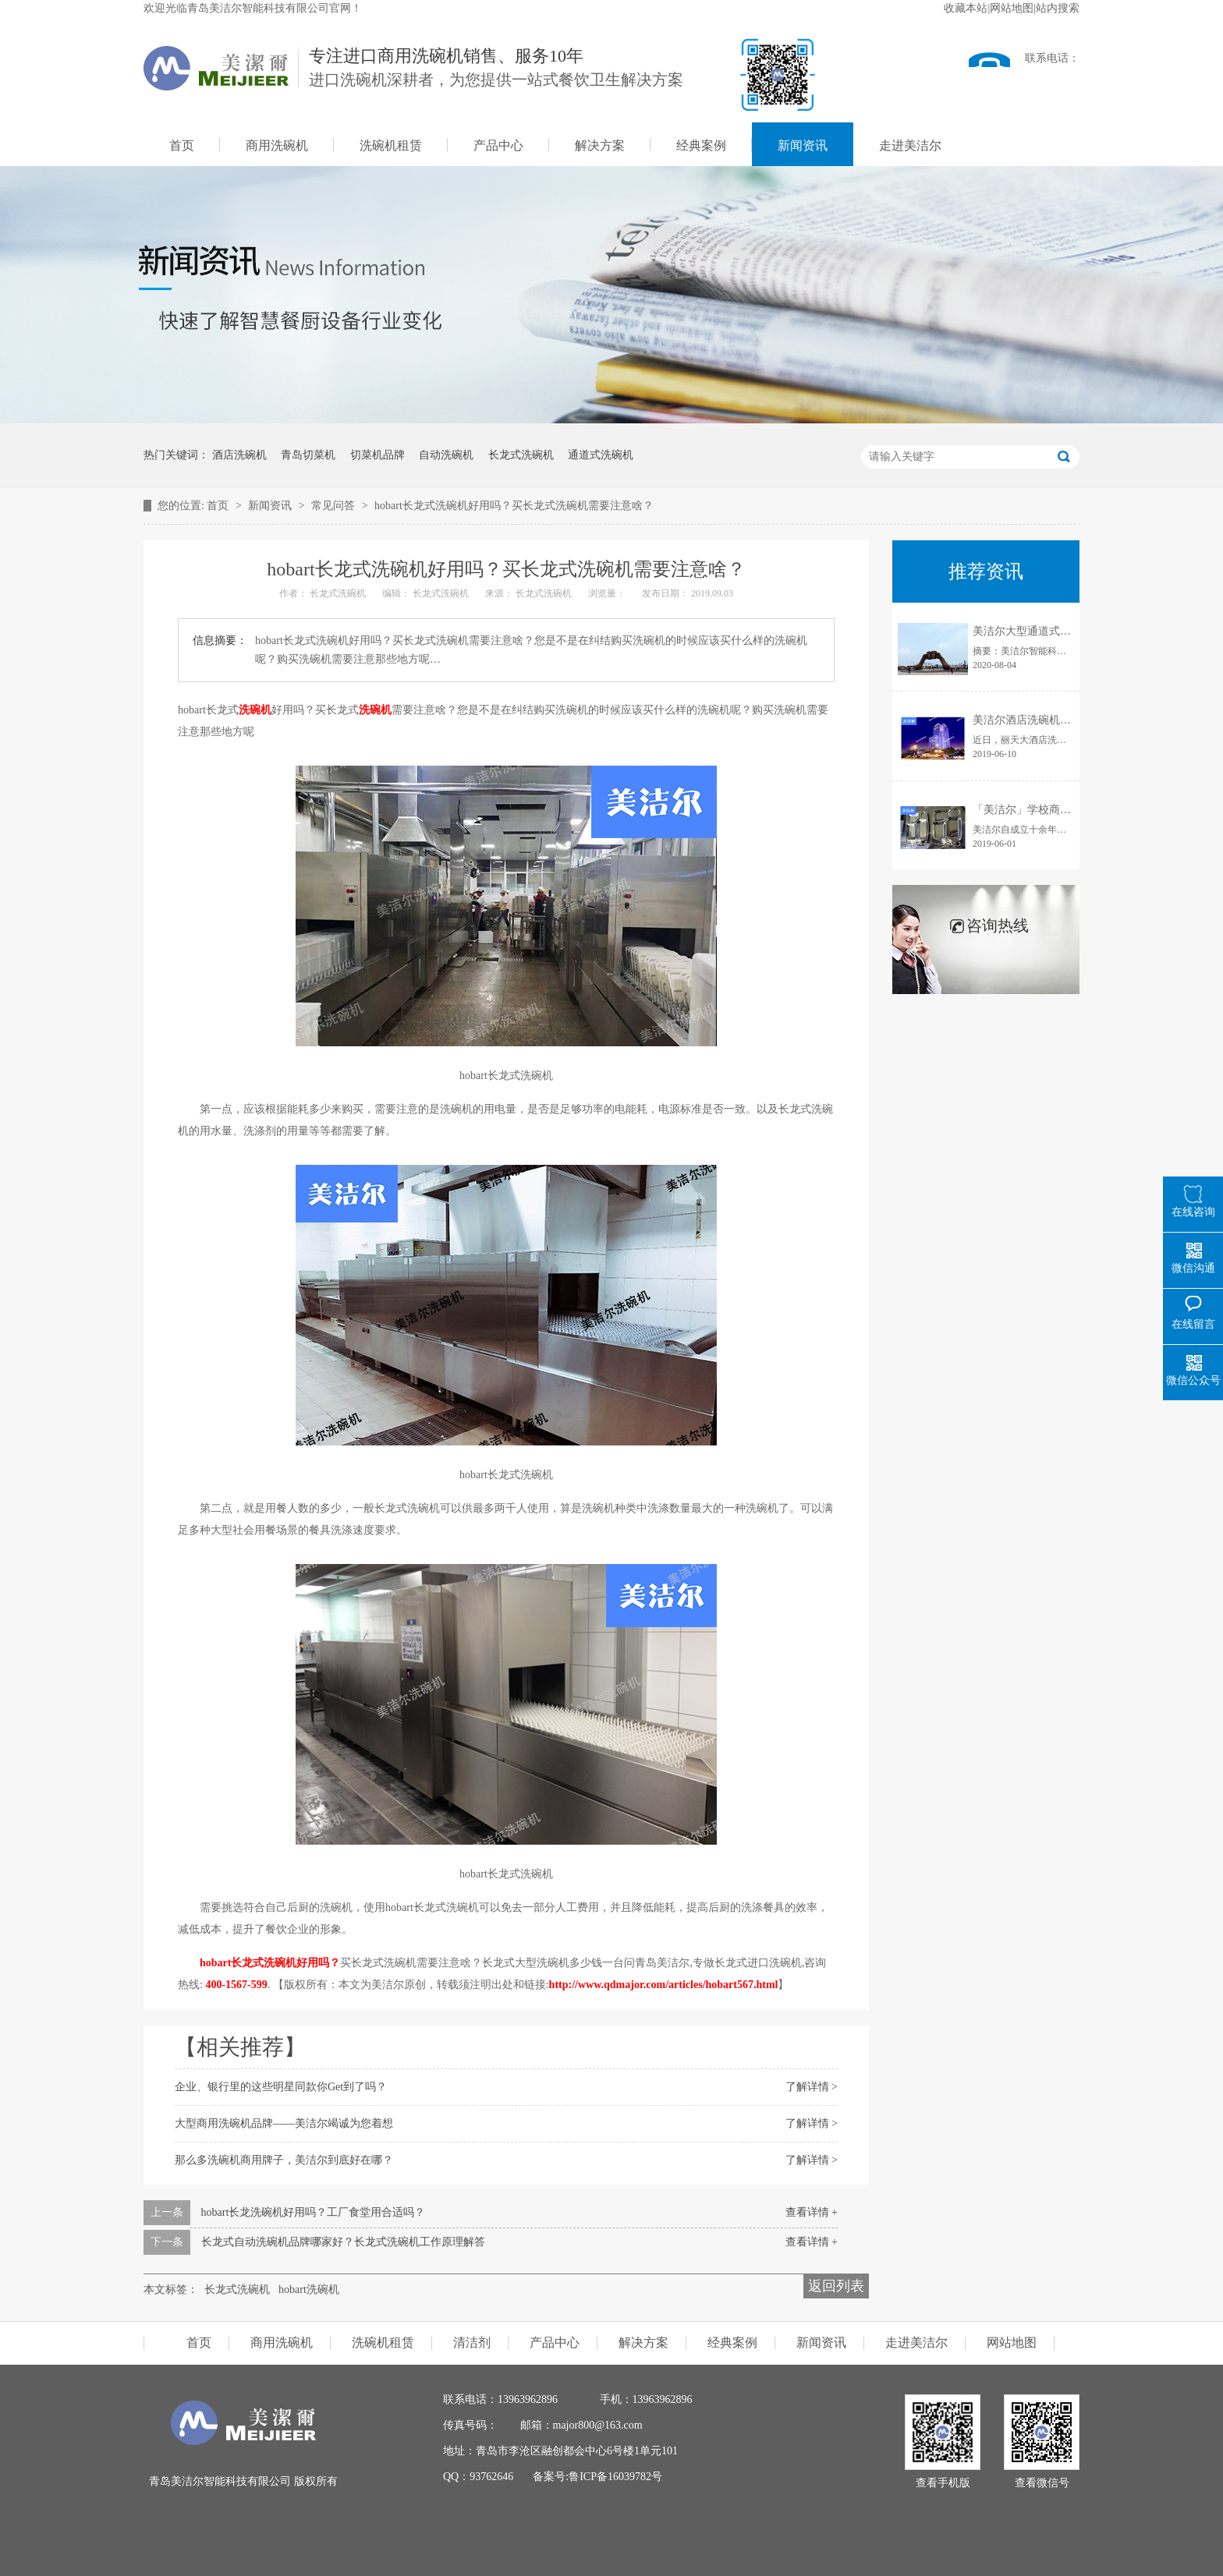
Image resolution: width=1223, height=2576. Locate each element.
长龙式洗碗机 (521, 455)
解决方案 (600, 145)
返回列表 (836, 2286)
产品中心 (498, 145)
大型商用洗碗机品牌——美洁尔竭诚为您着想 (284, 2123)
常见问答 (334, 505)
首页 (181, 145)
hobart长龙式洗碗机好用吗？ (269, 1963)
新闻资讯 (803, 145)
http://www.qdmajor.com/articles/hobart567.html (663, 1984)
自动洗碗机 (446, 455)
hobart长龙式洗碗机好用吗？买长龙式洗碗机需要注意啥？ (514, 505)
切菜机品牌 (377, 455)
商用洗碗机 (277, 145)
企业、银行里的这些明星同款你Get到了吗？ (281, 2087)
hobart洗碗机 (308, 2289)
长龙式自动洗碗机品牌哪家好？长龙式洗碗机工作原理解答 (343, 2242)
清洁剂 (472, 2342)
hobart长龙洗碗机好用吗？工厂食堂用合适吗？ (313, 2212)
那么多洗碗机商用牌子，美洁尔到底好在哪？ (284, 2160)
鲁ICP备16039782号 (615, 2476)
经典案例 (701, 145)
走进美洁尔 (910, 145)
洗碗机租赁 (391, 145)
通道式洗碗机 (600, 455)
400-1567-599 (236, 1984)
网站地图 (1011, 8)
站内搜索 (1057, 8)
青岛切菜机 (308, 455)
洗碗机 (255, 710)
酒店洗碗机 (239, 455)
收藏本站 (965, 8)
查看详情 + (811, 2212)
